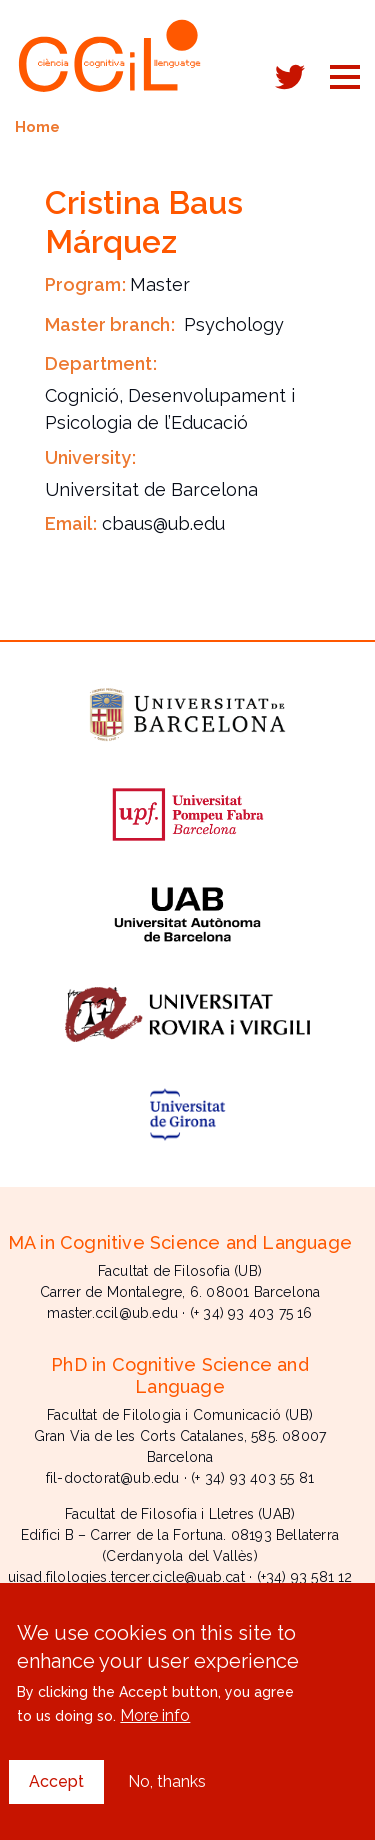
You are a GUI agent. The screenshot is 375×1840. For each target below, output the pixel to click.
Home (37, 126)
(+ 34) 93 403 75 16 (251, 1313)
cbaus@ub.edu (163, 523)
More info (155, 1738)
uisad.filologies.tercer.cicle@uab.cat (126, 1577)
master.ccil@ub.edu (112, 1313)
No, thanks (167, 1804)
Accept (56, 1804)
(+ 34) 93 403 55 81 (252, 1478)
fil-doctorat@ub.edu (113, 1478)
